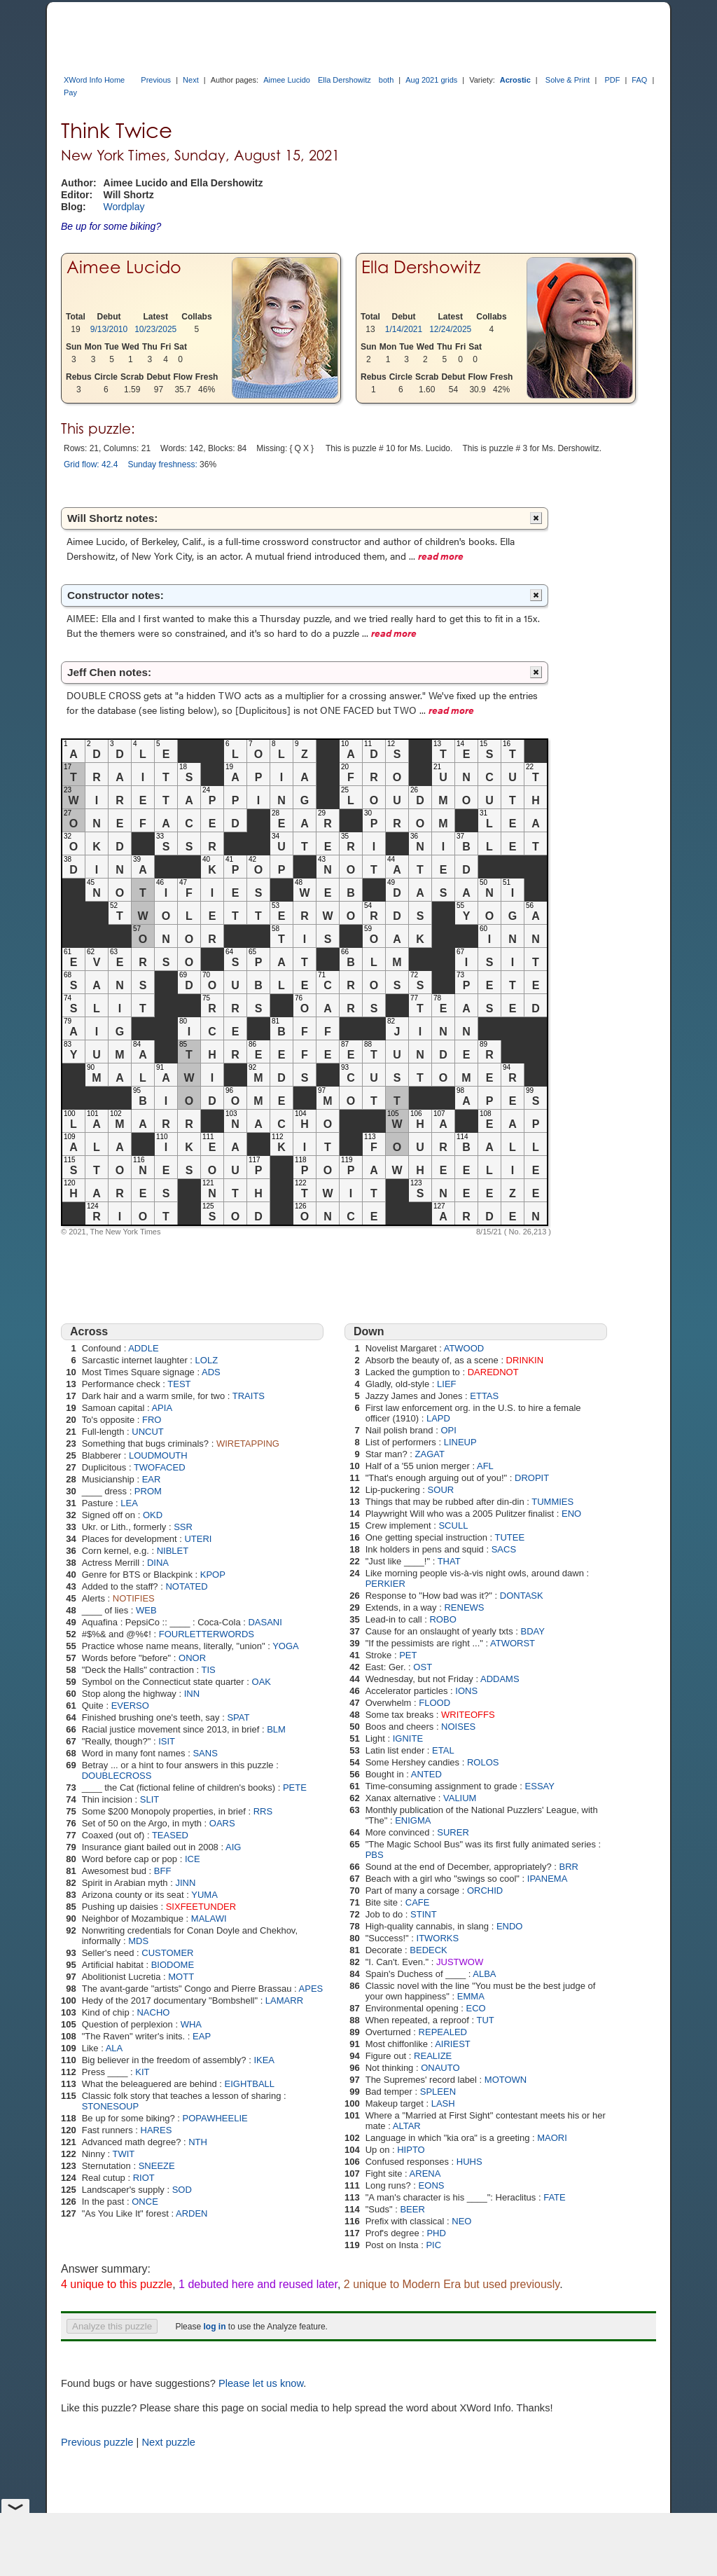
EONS (432, 2185)
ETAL (443, 1750)
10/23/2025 (155, 329)
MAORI (552, 2138)
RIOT (144, 2177)
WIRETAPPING (247, 1443)
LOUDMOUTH (158, 1455)
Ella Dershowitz (344, 80)
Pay (70, 92)
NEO (461, 2221)
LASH (443, 2103)
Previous (156, 80)
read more (441, 556)
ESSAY (540, 1786)
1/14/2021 (403, 329)
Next (191, 80)
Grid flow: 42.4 (91, 464)
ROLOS (483, 1762)
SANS (205, 1753)
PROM (148, 1491)
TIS (209, 1670)
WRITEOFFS (468, 1714)
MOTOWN (506, 2079)
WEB (146, 1610)
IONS (466, 1691)
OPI (448, 1430)
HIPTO (411, 2149)
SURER (453, 1832)
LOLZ (206, 1360)
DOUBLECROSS (117, 1775)
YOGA (285, 1646)
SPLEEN (438, 2091)
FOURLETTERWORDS (206, 1634)
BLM (276, 1729)
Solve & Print (567, 80)
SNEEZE (157, 2166)
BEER (412, 2209)
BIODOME (172, 1964)
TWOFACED (160, 1467)
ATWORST (512, 1643)
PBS (375, 1855)
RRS (262, 1811)
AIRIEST (453, 2044)
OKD (152, 1515)
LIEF (446, 1384)
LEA (129, 1503)
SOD (182, 2189)
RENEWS (464, 1607)
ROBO (442, 1619)
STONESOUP (110, 2106)
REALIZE (433, 2056)
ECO (476, 2008)
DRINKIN (524, 1360)
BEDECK (428, 1950)
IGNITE (408, 1738)
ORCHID (485, 1890)
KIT (142, 2072)
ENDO (509, 1926)
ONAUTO (440, 2067)
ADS (211, 1372)
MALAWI (209, 1918)
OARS (222, 1823)
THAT (449, 1561)
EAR (151, 1479)
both (386, 80)
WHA (191, 2024)
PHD (435, 2233)
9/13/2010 (108, 329)
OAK (261, 1681)
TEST (178, 1384)
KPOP (212, 1574)
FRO (151, 1419)
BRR (568, 1866)
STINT (423, 1914)
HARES (156, 2130)
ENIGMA (413, 1820)
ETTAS (484, 1396)
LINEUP (460, 1442)
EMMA (471, 1996)
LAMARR (284, 2000)
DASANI (264, 1622)
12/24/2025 (450, 329)
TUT (485, 2020)
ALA (114, 2048)
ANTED (426, 1774)
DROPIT (532, 1478)
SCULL (453, 1525)
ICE (192, 1859)
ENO (571, 1513)
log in (214, 2327)
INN (192, 1693)
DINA (158, 1562)
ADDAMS (500, 1679)
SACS (504, 1549)
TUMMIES (552, 1501)
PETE (295, 1787)
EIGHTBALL (250, 2084)
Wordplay (124, 206)
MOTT (181, 1976)
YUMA (204, 1894)
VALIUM (459, 1798)
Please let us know (260, 2383)
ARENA (425, 2173)
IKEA (263, 2060)
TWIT (124, 2154)
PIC (433, 2245)
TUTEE (509, 1537)
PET (408, 1655)
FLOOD (434, 1702)
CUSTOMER (167, 1953)
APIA (161, 1408)
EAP (202, 2036)
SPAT (238, 1717)
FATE (554, 2197)
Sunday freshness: (162, 464)
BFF (163, 1871)
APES (311, 1988)
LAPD (438, 1418)
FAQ (639, 80)
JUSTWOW (459, 1962)
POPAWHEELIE (215, 2118)
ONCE (145, 2201)
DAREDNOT (493, 1372)
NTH (197, 2142)
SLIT (149, 1799)
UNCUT (148, 1431)
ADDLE (143, 1348)
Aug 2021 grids (431, 80)
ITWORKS (438, 1938)
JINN (185, 1883)
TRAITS (248, 1396)
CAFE (417, 1902)
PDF (612, 80)
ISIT (166, 1741)
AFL (485, 1466)
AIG (233, 1847)
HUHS (469, 2161)
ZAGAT (430, 1454)
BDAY (533, 1631)
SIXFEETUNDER (201, 1906)
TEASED (170, 1835)
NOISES (458, 1726)
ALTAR (407, 2126)
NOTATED (186, 1586)
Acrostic (515, 80)
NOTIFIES (134, 1598)
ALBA (484, 1974)
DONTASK (521, 1595)
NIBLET (173, 1550)
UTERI (197, 1539)
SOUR (441, 1490)
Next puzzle (168, 2442)
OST (422, 1667)
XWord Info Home (94, 80)
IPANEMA (547, 1878)
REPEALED (443, 2032)
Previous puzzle (97, 2442)
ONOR (192, 1658)
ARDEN (192, 2213)
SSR (183, 1527)
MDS (138, 1941)
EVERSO (130, 1705)
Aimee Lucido (286, 80)
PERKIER (385, 1583)
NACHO (153, 2012)
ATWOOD (464, 1348)
